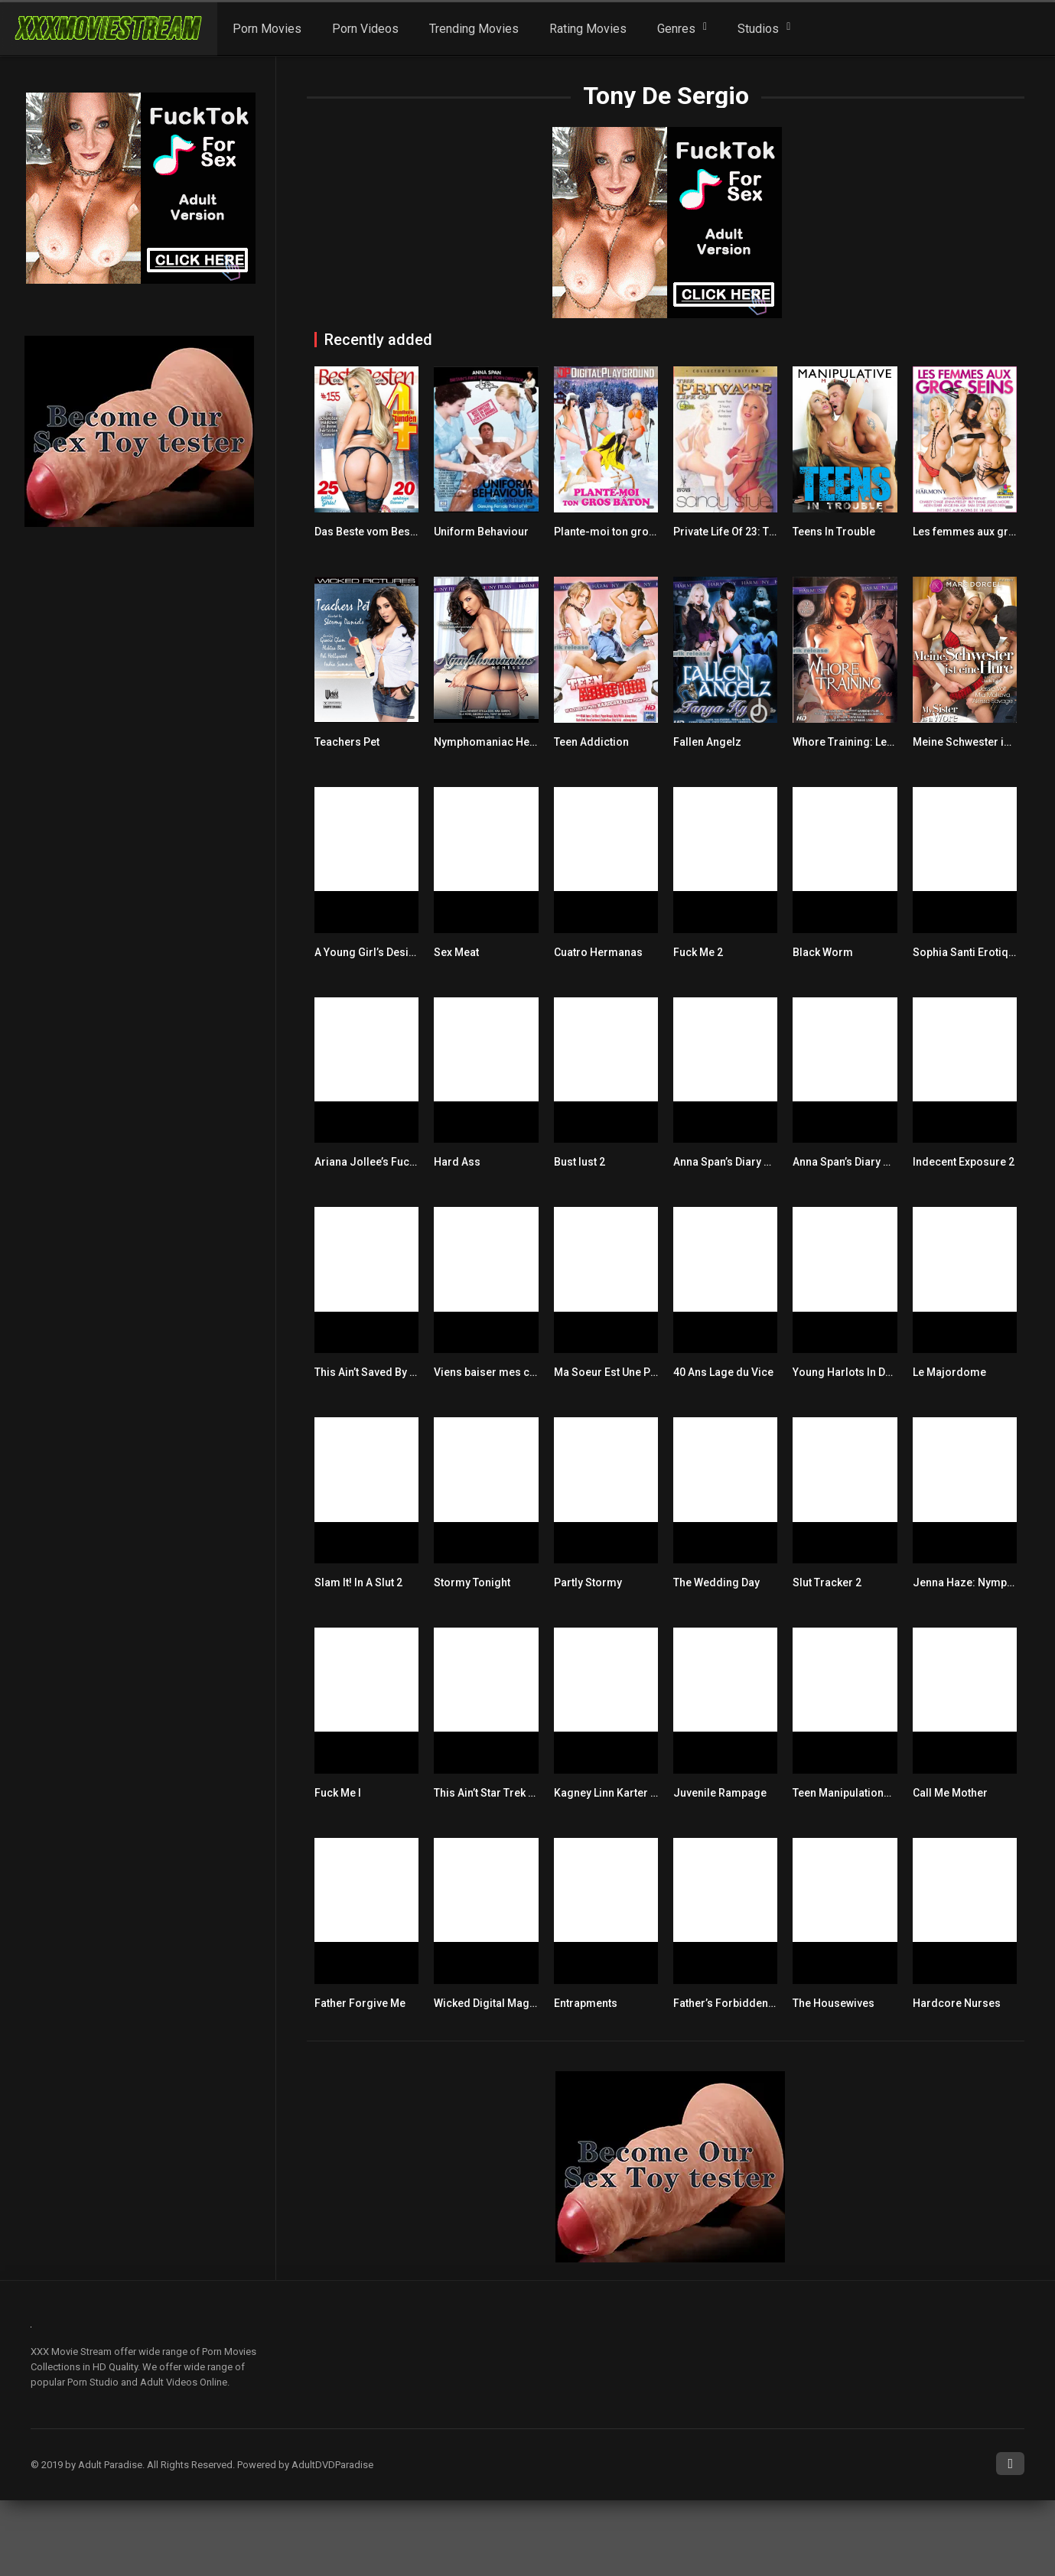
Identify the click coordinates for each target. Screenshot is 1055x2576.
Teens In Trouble (834, 531)
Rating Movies (588, 28)
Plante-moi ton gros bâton (619, 531)
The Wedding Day (716, 1582)
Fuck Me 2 (698, 952)
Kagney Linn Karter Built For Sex (633, 1793)
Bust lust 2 (579, 1162)
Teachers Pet (346, 742)
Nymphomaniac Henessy (496, 742)
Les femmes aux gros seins (982, 531)
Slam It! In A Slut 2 (358, 1582)
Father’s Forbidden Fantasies (746, 2003)
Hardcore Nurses (957, 2003)
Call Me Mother (950, 1793)
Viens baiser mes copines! (500, 1372)
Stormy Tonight (472, 1582)
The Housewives (833, 2003)
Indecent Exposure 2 (963, 1162)
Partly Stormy (588, 1582)
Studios (758, 28)
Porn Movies (267, 28)
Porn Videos (365, 28)
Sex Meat (456, 952)
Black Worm (823, 952)
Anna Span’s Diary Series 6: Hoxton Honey (896, 1162)
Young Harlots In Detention (859, 1372)
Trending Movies (474, 28)
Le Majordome (949, 1372)
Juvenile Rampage (720, 1793)
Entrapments (585, 2003)
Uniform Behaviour (481, 531)
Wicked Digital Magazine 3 (499, 2003)
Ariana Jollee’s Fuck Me (373, 1162)
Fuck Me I (337, 1793)
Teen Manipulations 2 (845, 1793)
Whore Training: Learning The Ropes (884, 742)
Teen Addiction (591, 742)
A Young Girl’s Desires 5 (374, 952)
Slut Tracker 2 (827, 1582)
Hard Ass (457, 1162)
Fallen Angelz (707, 742)
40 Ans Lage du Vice (723, 1372)
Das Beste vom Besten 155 (380, 531)
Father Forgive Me (359, 2003)
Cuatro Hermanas (598, 952)
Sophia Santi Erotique (967, 952)
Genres (676, 28)
